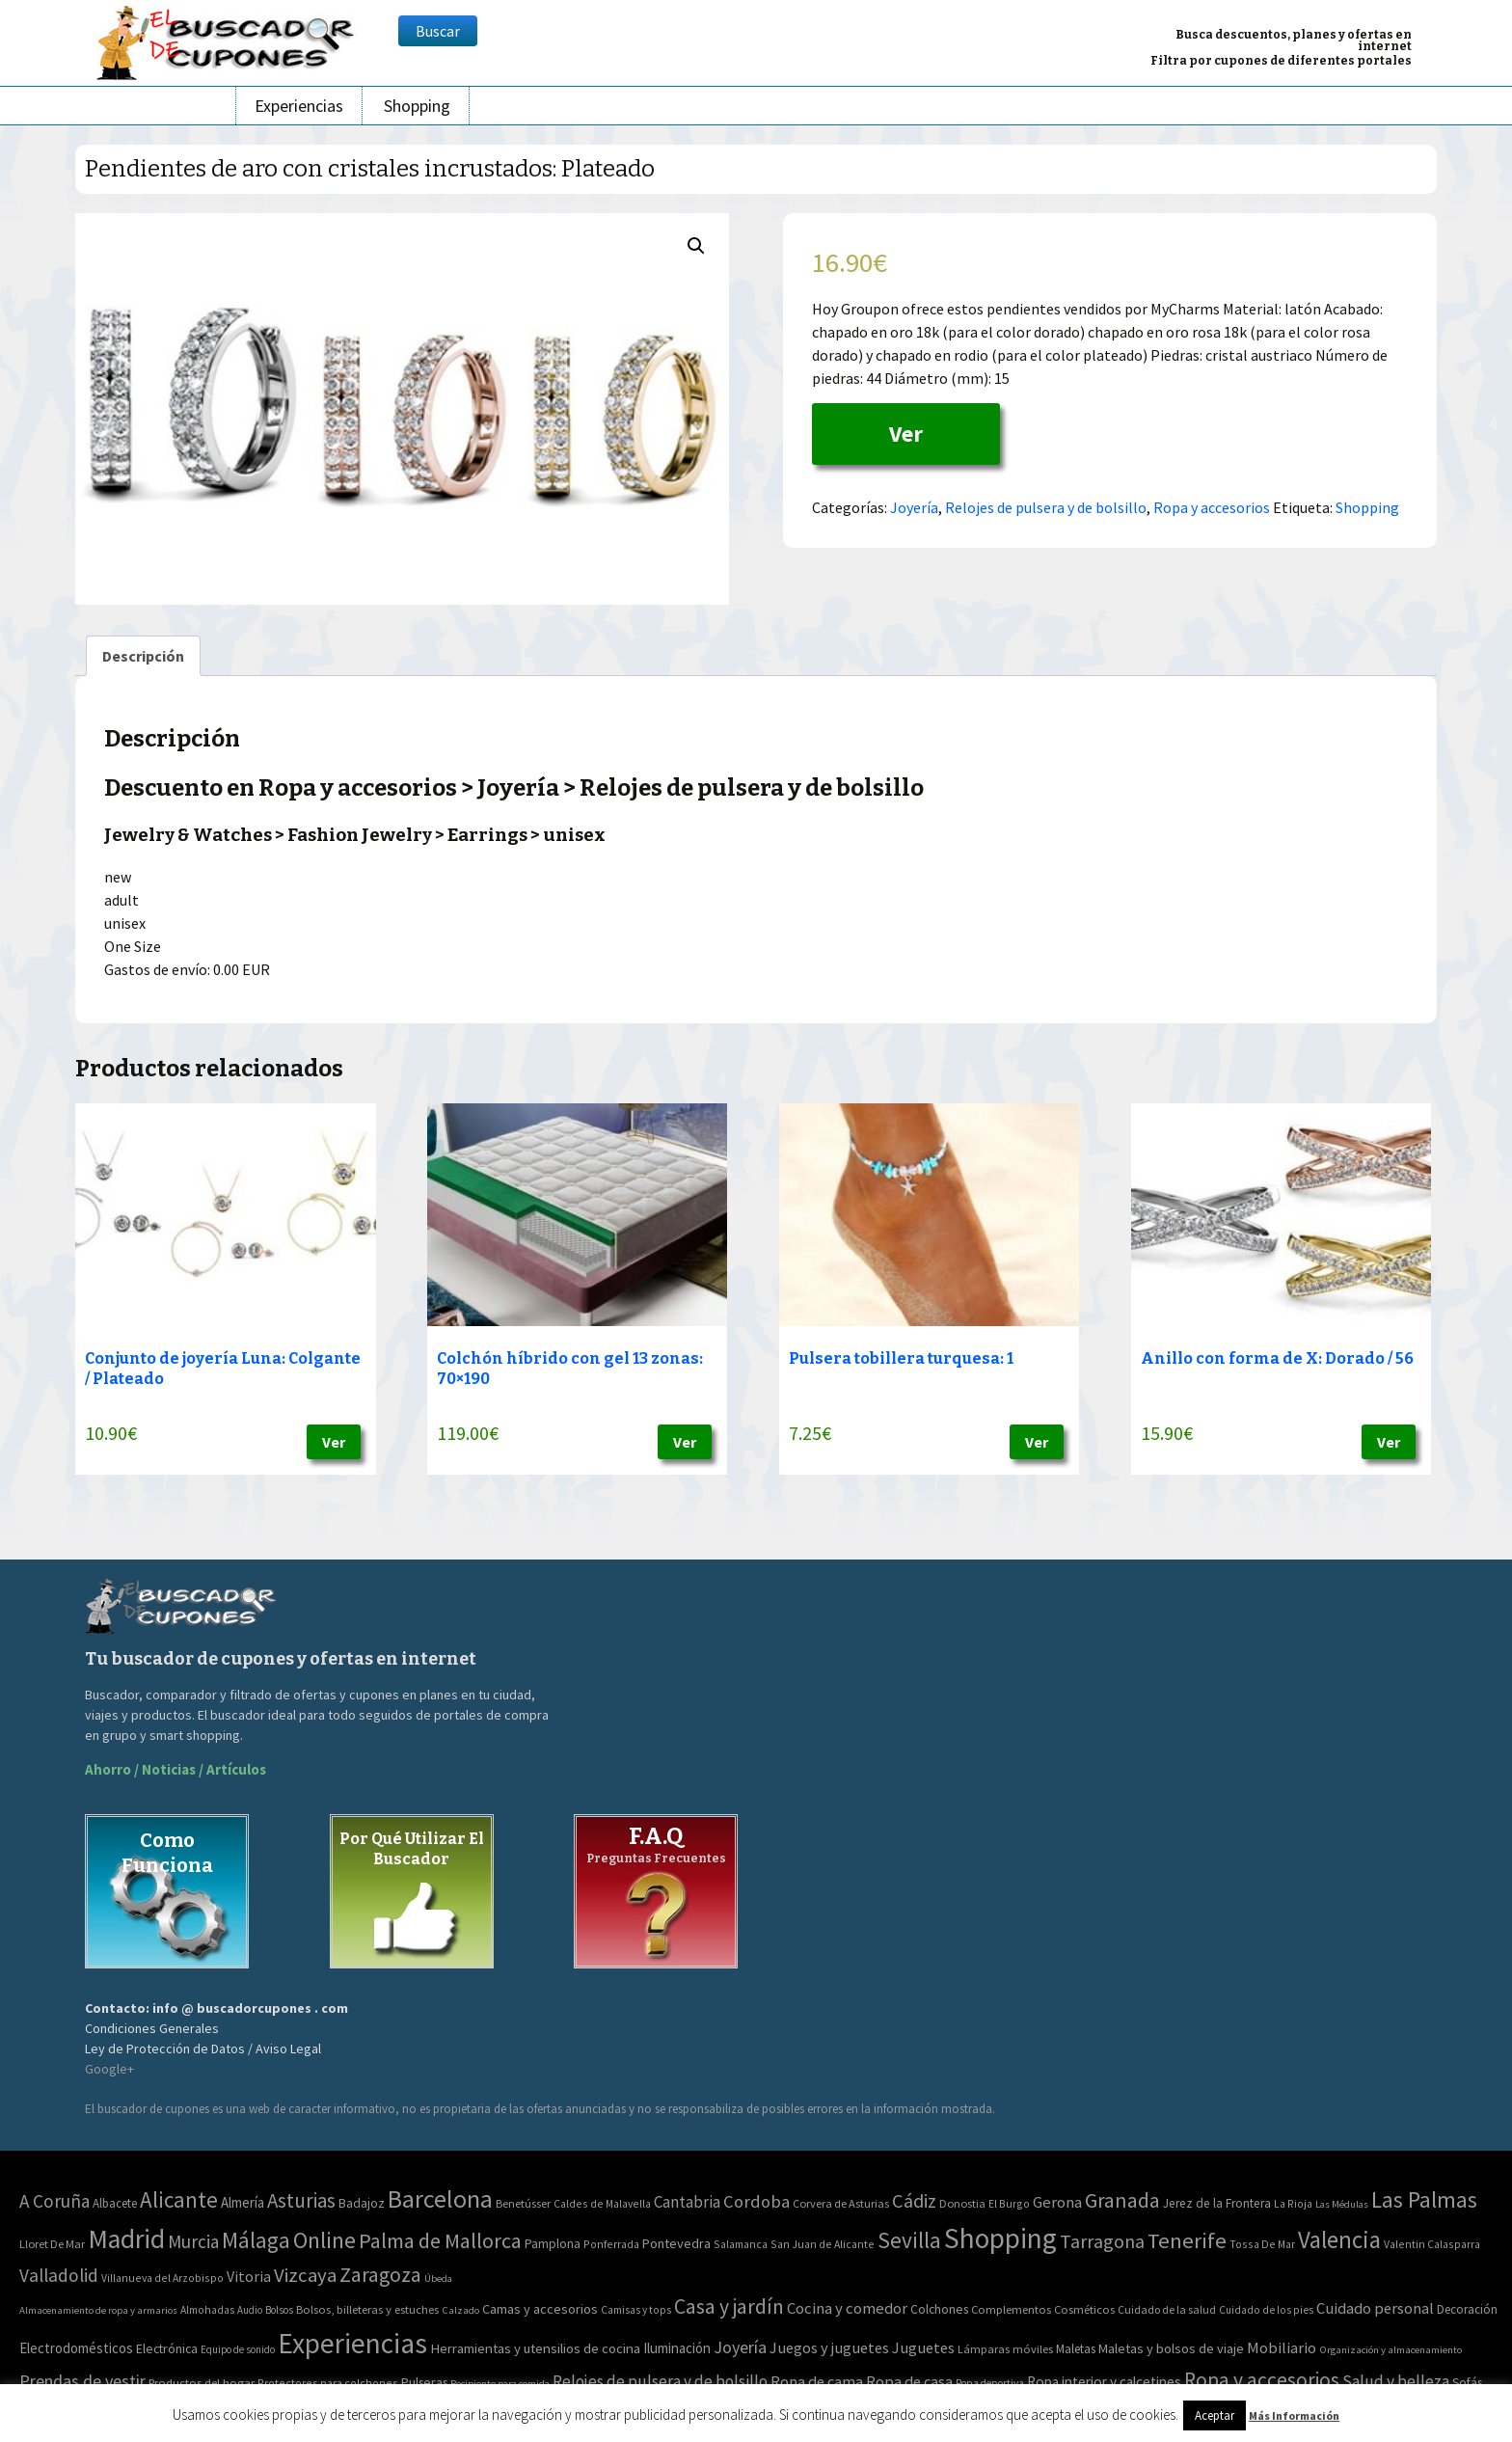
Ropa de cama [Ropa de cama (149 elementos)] (816, 2381)
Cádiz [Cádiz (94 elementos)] (914, 2200)
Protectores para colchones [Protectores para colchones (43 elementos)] (327, 2382)
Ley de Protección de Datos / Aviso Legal (203, 2048)
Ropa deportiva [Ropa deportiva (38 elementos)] (990, 2383)
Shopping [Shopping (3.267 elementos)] (1000, 2238)
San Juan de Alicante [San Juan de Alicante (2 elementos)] (822, 2244)
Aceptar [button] (1214, 2415)
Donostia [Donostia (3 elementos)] (962, 2203)
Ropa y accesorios (1211, 507)
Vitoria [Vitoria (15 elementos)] (249, 2276)
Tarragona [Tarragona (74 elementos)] (1102, 2241)
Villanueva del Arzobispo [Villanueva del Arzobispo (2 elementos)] (162, 2277)
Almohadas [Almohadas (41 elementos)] (207, 2310)
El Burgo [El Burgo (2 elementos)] (1009, 2203)
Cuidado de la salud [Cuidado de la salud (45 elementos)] (1167, 2309)
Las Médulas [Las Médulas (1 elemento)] (1341, 2204)
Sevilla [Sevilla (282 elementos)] (909, 2240)
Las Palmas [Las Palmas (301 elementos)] (1424, 2199)
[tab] (143, 656)
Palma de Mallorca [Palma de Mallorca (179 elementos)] (440, 2240)
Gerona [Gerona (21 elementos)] (1057, 2202)
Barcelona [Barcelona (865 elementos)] (440, 2198)
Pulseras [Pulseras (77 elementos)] (424, 2382)
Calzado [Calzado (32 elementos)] (460, 2310)
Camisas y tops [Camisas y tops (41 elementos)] (636, 2310)
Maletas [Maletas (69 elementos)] (1075, 2349)
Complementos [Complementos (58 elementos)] (1011, 2309)
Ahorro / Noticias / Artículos (175, 1769)
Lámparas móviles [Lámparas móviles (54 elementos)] (1005, 2349)
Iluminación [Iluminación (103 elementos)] (677, 2348)
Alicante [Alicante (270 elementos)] (179, 2199)
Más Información (1294, 2415)
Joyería (914, 507)
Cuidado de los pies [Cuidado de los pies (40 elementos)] (1266, 2310)
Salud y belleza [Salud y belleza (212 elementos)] (1395, 2381)
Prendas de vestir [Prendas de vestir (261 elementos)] (82, 2381)
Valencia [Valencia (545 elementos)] (1339, 2240)
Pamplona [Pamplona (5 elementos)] (552, 2244)
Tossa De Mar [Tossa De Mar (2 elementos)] (1262, 2244)
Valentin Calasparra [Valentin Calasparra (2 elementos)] (1432, 2244)
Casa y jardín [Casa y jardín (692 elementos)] (729, 2306)
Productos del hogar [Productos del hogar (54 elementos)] (201, 2382)
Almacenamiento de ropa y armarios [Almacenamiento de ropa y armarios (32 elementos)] (98, 2310)
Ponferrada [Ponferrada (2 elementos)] (611, 2244)
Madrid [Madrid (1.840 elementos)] (126, 2239)
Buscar (438, 31)
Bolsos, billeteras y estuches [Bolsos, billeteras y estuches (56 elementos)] (367, 2309)
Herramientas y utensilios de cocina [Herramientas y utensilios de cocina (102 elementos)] (535, 2348)
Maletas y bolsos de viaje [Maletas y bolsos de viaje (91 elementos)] (1171, 2348)
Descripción (143, 655)
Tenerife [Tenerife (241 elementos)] (1187, 2240)
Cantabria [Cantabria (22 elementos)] (687, 2201)
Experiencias (299, 106)
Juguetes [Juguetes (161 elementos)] (923, 2347)
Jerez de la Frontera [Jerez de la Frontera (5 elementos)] (1217, 2203)
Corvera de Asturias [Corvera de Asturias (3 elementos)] (841, 2203)
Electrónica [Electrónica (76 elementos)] (167, 2348)
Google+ (109, 2068)
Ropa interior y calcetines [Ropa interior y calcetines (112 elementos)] (1104, 2382)
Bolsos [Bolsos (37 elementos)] (279, 2310)
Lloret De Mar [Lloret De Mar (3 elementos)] (52, 2244)
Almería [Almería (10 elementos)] (242, 2202)
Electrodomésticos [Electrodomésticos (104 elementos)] (76, 2348)
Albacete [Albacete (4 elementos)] (115, 2203)
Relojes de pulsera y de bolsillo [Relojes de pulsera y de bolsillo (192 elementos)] (660, 2381)
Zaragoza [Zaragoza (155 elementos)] (380, 2275)
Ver (906, 433)
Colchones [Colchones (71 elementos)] (939, 2309)
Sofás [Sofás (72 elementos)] (1467, 2382)
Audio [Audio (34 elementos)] (249, 2310)
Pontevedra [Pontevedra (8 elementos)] (676, 2243)
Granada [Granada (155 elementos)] (1122, 2200)
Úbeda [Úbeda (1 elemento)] (438, 2278)
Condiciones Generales (152, 2028)
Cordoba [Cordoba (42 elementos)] (756, 2201)
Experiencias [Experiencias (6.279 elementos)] (352, 2343)
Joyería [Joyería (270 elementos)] (740, 2347)
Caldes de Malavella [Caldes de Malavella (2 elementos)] (602, 2203)
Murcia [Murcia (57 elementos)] (193, 2241)
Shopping (417, 106)
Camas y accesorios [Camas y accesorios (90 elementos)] (540, 2309)
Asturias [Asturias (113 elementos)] (301, 2200)
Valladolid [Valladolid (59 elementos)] (58, 2275)
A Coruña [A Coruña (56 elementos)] (54, 2200)
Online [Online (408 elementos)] (324, 2240)
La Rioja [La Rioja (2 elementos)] (1293, 2203)
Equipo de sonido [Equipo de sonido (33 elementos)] (238, 2349)
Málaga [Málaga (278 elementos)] (256, 2240)
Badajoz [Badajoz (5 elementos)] (361, 2203)
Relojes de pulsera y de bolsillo (1046, 507)
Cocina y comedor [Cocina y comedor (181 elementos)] (847, 2308)
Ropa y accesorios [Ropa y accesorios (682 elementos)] (1261, 2380)
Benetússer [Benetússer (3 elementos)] (523, 2203)
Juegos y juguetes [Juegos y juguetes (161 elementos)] (829, 2347)
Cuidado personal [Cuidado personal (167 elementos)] (1375, 2308)
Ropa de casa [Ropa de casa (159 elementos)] (909, 2381)
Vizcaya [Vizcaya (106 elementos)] (305, 2275)
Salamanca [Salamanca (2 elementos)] (741, 2244)
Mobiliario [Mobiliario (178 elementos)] (1281, 2348)
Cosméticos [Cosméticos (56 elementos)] (1084, 2309)
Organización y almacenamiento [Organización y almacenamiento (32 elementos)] (1390, 2349)
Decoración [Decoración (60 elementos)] (1467, 2309)
